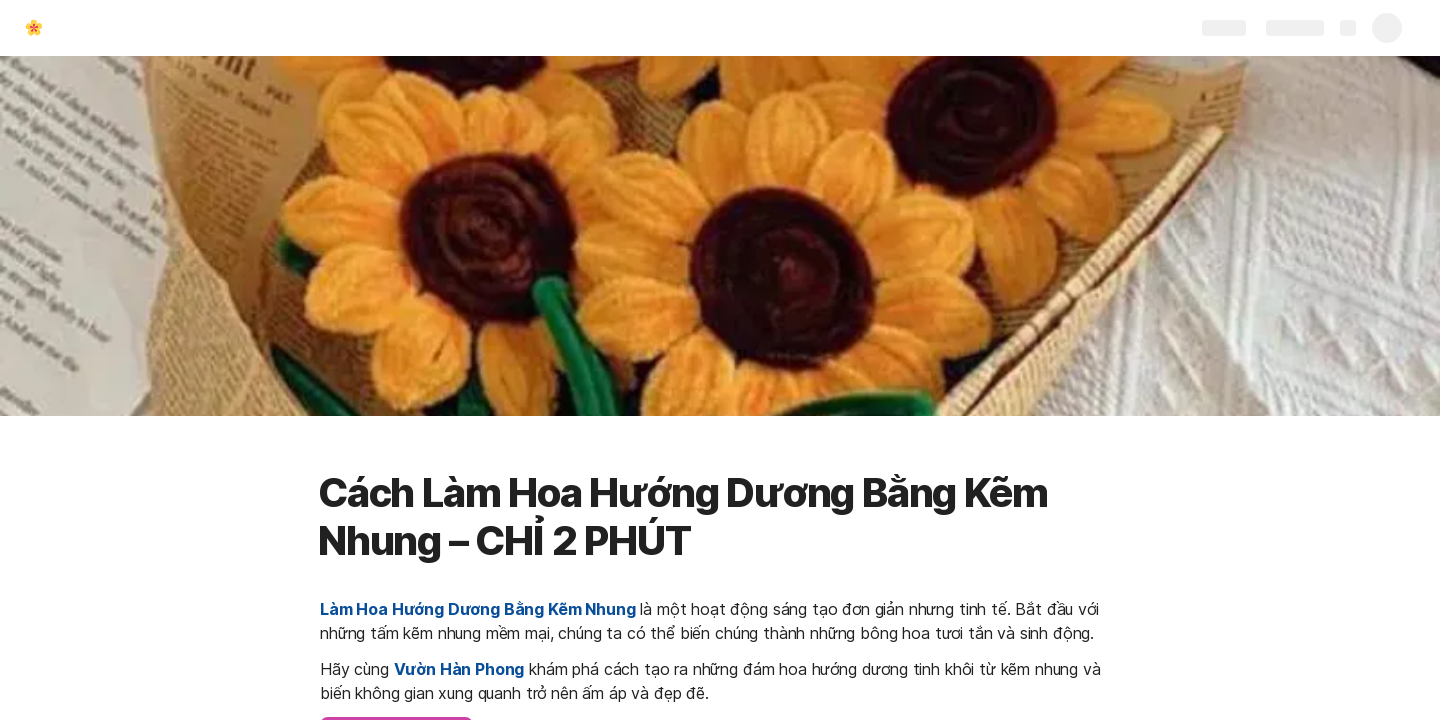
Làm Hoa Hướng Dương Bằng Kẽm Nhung (478, 609)
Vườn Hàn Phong (459, 669)
